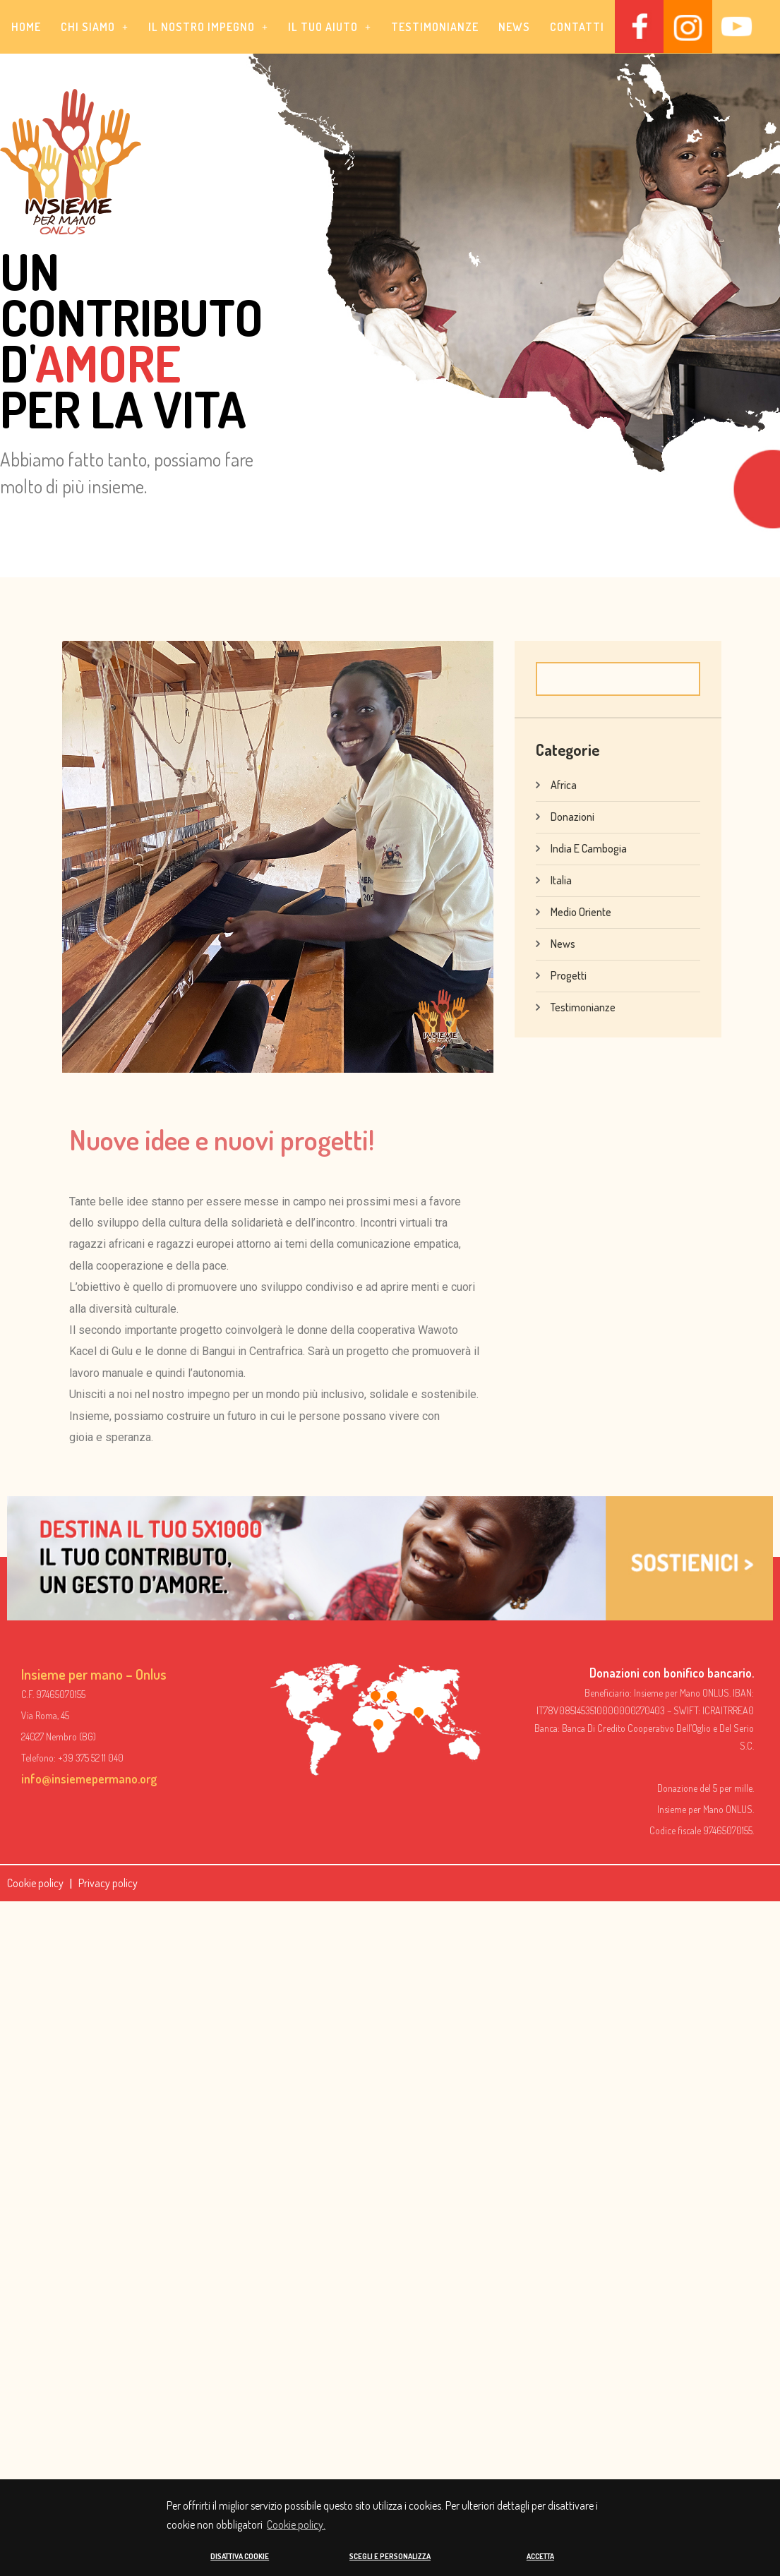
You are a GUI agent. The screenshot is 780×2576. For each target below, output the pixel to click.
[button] (94, 27)
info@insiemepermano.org (89, 1778)
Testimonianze (435, 27)
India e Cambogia (589, 848)
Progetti (569, 975)
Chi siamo (94, 27)
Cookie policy (35, 1882)
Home (26, 27)
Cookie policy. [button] (296, 2524)
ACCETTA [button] (540, 2556)
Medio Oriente (581, 911)
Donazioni (572, 816)
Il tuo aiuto (329, 27)
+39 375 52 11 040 (91, 1758)
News (514, 27)
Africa (564, 784)
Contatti (577, 27)
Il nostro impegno (208, 27)
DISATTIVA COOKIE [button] (239, 2556)
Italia (561, 879)
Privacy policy (108, 1882)
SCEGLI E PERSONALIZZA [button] (390, 2556)
